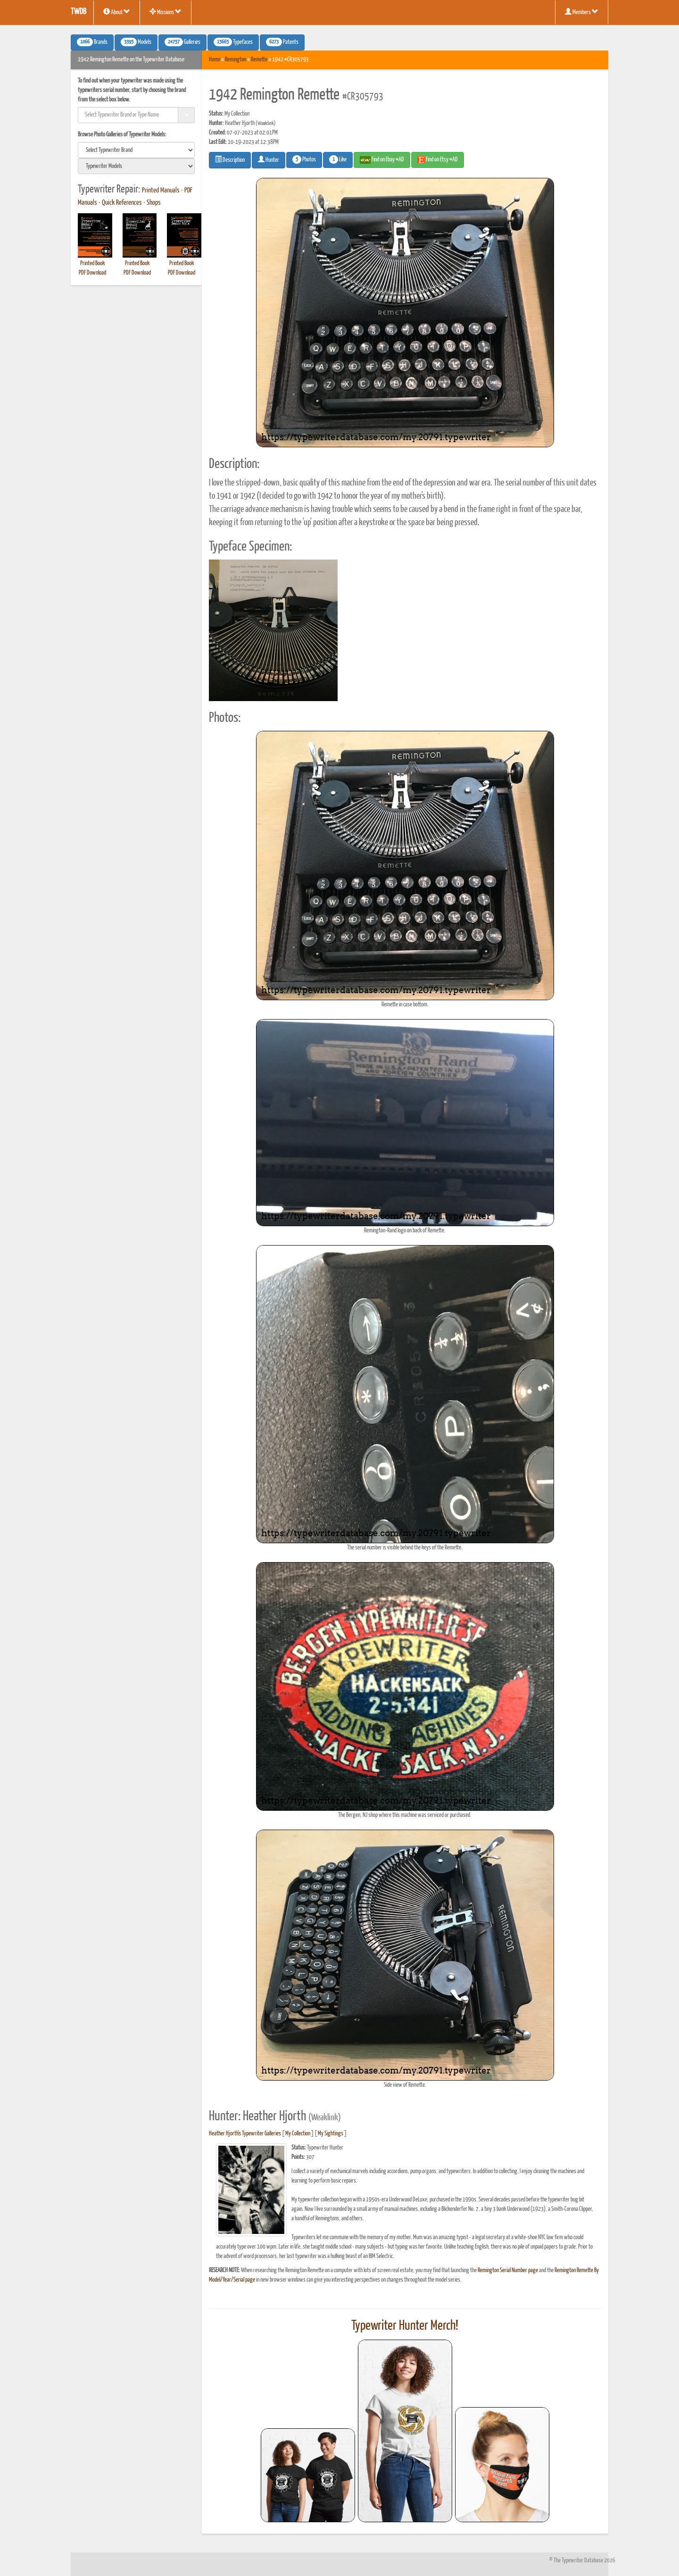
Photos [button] (304, 159)
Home (214, 60)
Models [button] (136, 42)
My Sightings (330, 2134)
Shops (154, 203)
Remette (259, 60)
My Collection (297, 2134)
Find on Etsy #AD (437, 160)
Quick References (122, 203)
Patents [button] (282, 42)
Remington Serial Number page (508, 2270)
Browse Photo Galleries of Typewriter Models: (122, 135)
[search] (136, 150)
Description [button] (230, 159)
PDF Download (92, 273)
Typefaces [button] (233, 42)
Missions (165, 12)
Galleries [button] (182, 42)
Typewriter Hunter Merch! (404, 2326)
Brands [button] (92, 42)
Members (581, 12)
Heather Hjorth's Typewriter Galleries (245, 2134)
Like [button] (338, 159)
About (116, 12)
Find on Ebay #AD (382, 160)
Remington (235, 60)
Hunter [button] (268, 159)
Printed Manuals (161, 190)
